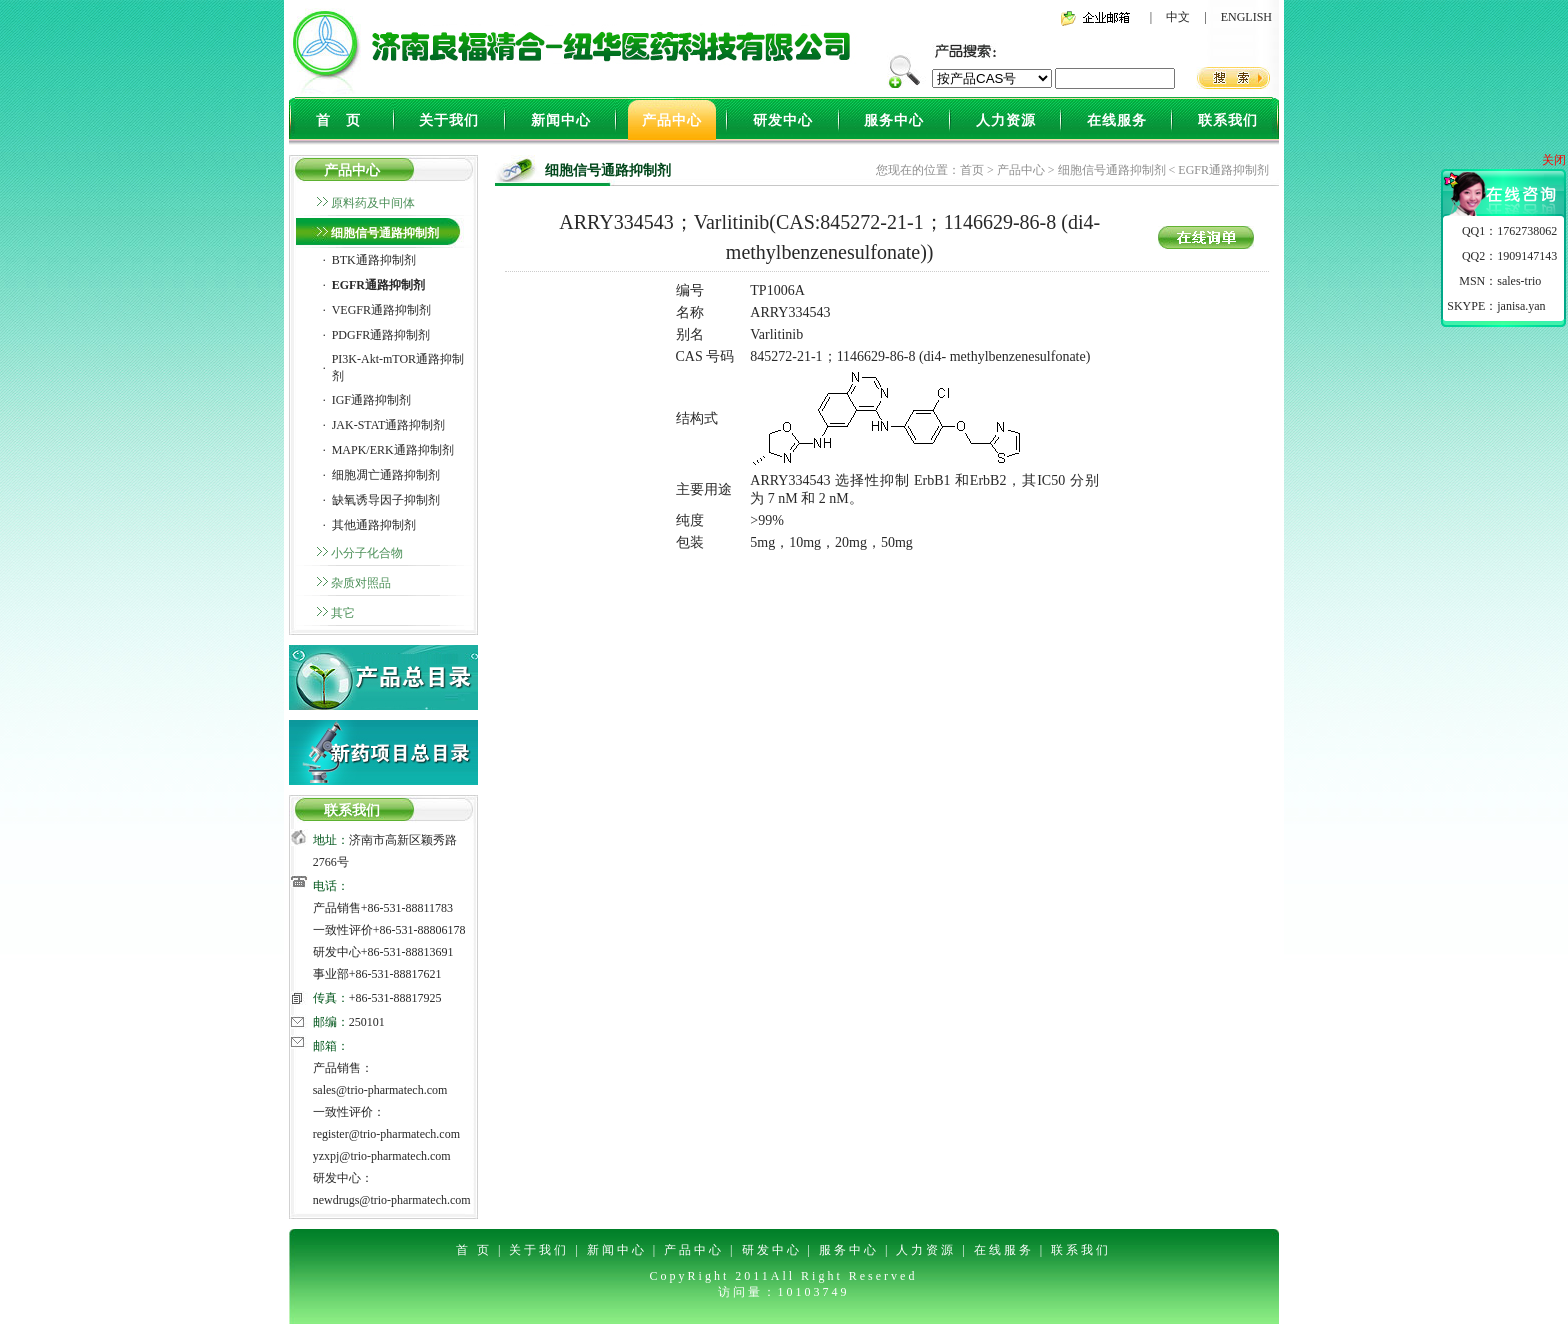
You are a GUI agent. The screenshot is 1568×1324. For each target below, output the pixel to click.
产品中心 (672, 120)
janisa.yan (1521, 306)
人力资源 (1006, 120)
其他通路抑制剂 (374, 525)
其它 (343, 613)
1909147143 (1527, 256)
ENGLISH (1246, 17)
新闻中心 (561, 120)
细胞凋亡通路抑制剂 (386, 475)
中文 (1178, 17)
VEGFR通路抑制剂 (381, 310)
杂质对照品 (361, 583)
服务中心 (894, 120)
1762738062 (1527, 231)
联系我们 (1228, 120)
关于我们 (449, 120)
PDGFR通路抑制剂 (381, 335)
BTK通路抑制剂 (374, 260)
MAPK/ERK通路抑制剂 (393, 450)
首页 (972, 170)
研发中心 (783, 120)
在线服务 (1117, 120)
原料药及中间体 (373, 203)
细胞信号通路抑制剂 (385, 233)
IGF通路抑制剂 (371, 400)
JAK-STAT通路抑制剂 (389, 425)
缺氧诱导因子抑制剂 (386, 500)
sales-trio (1519, 281)
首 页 (338, 120)
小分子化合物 (367, 553)
